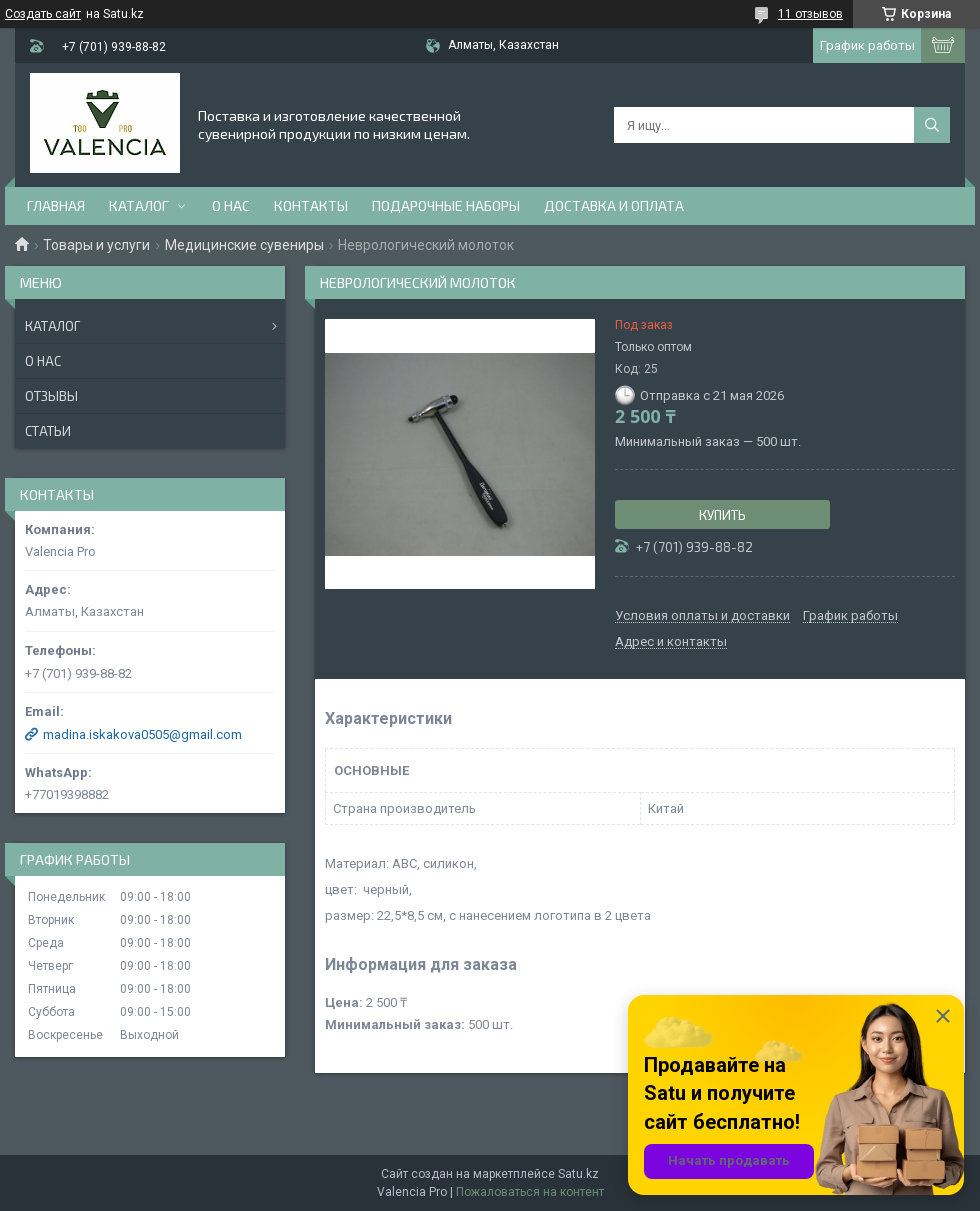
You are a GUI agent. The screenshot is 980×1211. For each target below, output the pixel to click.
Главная (56, 205)
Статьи (48, 431)
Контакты (311, 205)
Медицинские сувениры (244, 245)
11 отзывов (810, 14)
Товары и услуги (96, 245)
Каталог (139, 205)
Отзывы (51, 396)
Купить (722, 515)
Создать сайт (43, 14)
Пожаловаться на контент (530, 1192)
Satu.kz (578, 1174)
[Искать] (932, 125)
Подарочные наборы (446, 205)
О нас (231, 205)
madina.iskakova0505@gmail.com (142, 734)
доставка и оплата (614, 205)
